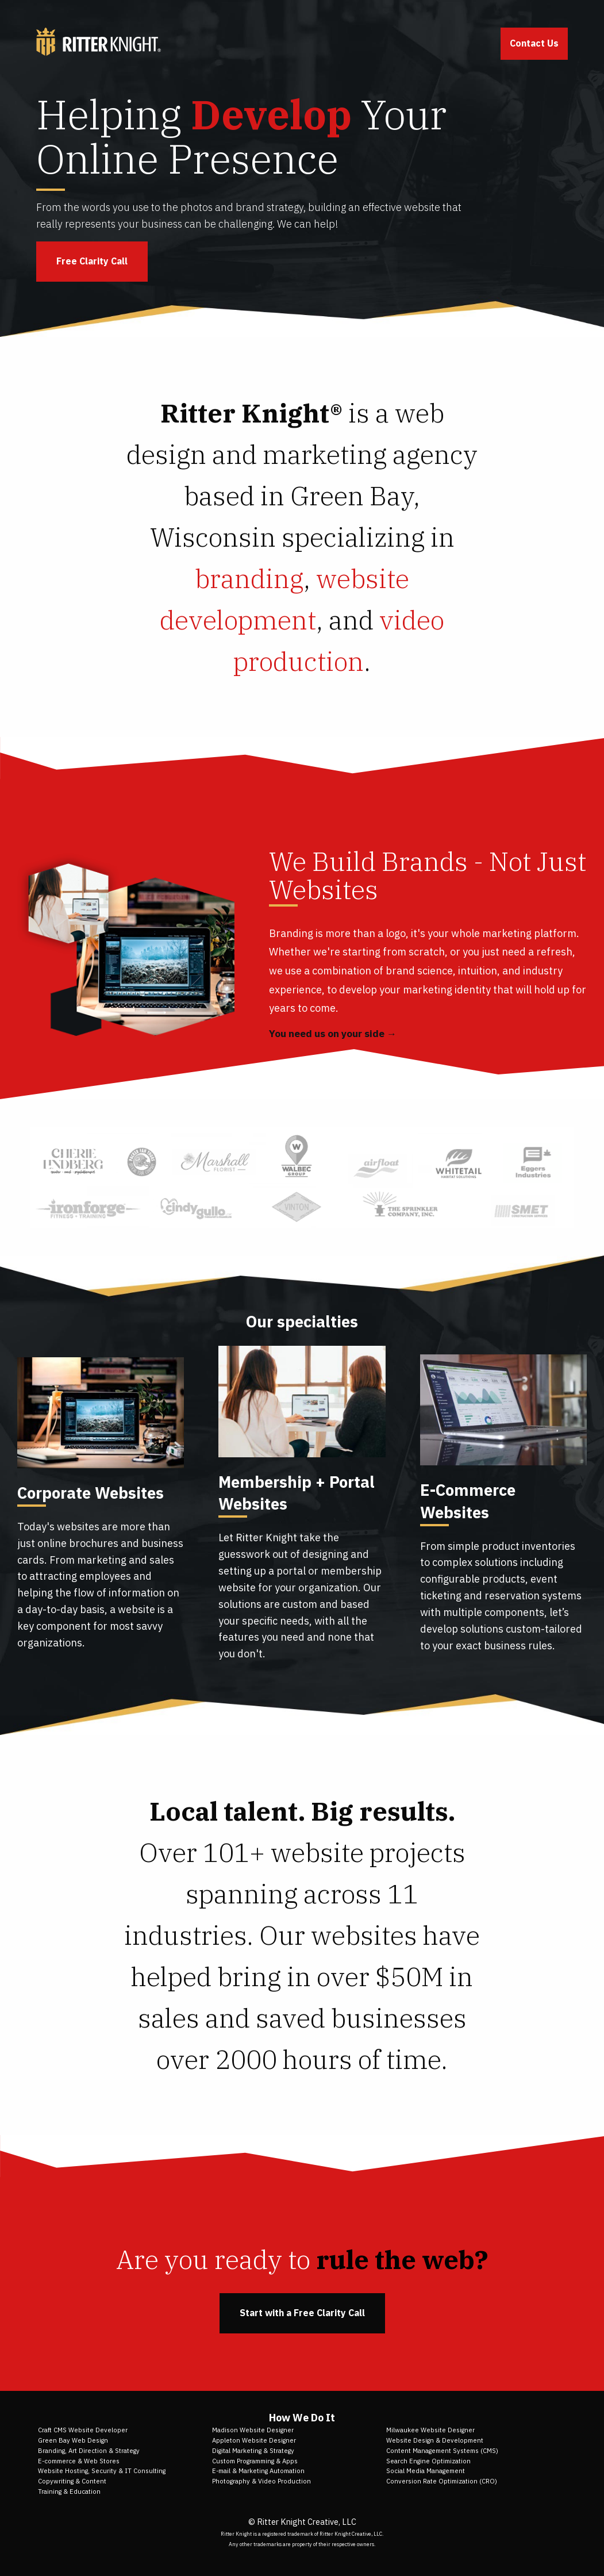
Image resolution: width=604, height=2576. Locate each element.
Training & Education (69, 2491)
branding (249, 578)
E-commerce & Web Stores (79, 2461)
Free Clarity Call (92, 261)
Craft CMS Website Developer (83, 2430)
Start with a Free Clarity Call (302, 2312)
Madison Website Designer (253, 2430)
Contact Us (534, 43)
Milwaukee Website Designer (430, 2430)
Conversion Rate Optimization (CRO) (441, 2481)
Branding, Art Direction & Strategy (89, 2451)
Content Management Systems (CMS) (442, 2451)
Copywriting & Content (72, 2481)
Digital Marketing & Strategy (253, 2451)
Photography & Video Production (261, 2481)
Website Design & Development (434, 2440)
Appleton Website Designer (254, 2440)
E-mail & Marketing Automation (258, 2471)
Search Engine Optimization (428, 2461)
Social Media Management (425, 2471)
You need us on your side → (333, 1033)
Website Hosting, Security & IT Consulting (102, 2471)
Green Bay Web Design (73, 2440)
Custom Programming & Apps (255, 2461)
